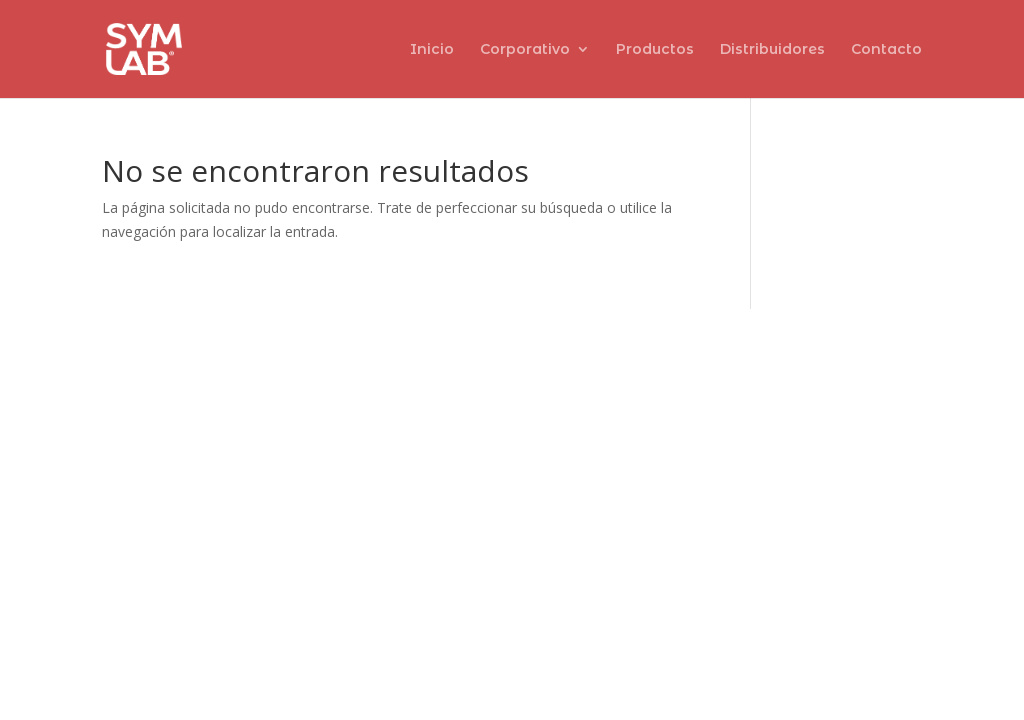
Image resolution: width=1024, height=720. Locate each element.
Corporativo (525, 50)
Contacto (886, 50)
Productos (655, 50)
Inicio (432, 50)
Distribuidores (772, 50)
